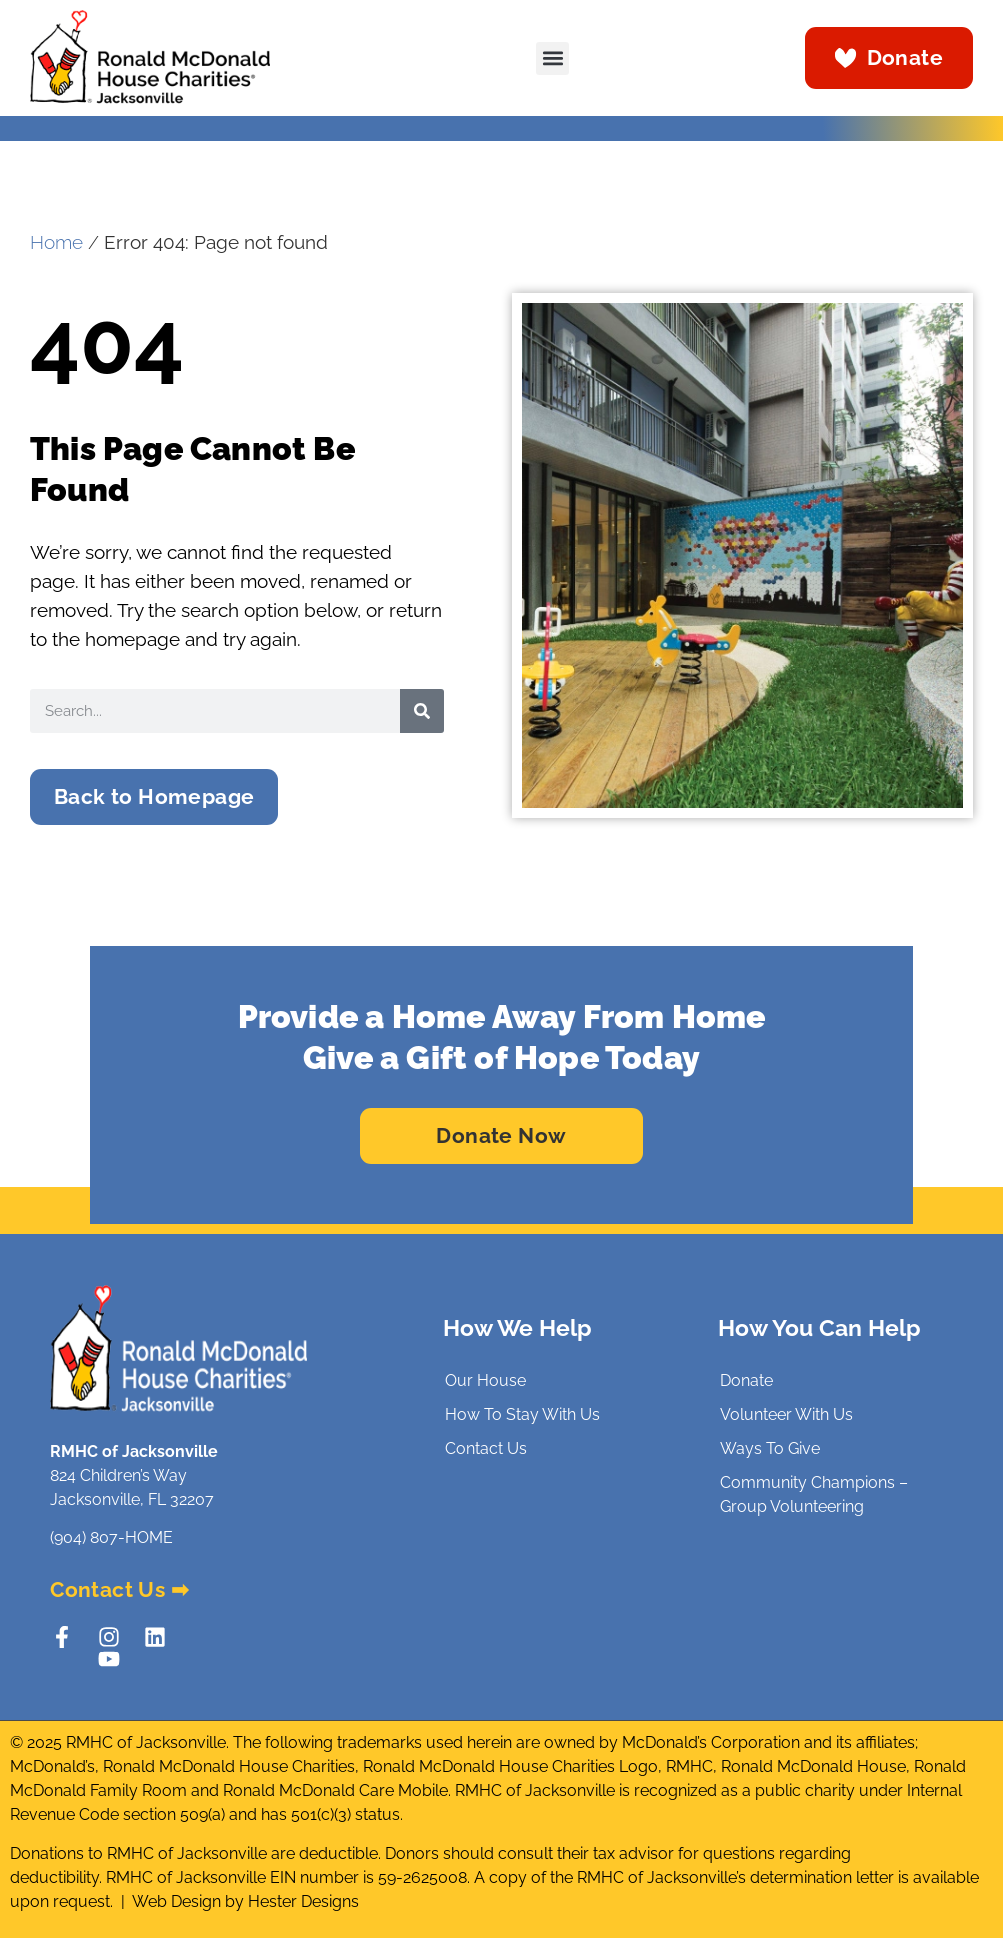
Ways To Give (770, 1448)
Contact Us (486, 1448)
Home (56, 242)
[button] (552, 58)
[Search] (422, 711)
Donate (746, 1380)
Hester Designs (303, 1901)
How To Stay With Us (522, 1414)
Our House (485, 1380)
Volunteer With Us (786, 1414)
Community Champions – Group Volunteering (814, 1494)
